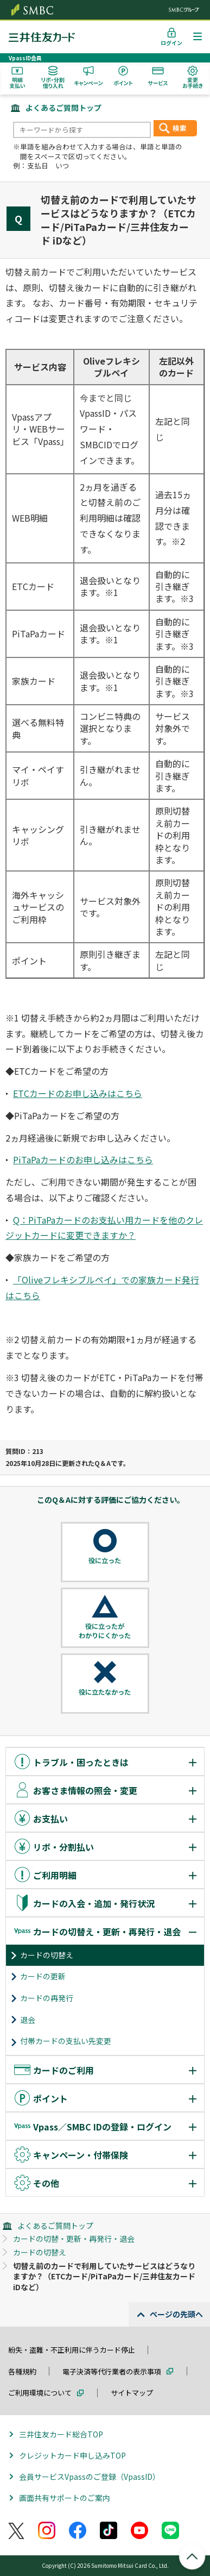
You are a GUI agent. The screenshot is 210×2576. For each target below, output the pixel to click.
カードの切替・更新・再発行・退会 (74, 2238)
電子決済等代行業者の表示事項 (111, 2371)
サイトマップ (132, 2392)
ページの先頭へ (176, 2314)
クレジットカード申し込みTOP (72, 2455)
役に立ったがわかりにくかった (105, 1630)
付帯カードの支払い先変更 (65, 2040)
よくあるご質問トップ (63, 107)
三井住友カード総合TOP (61, 2434)
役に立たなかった (105, 1692)
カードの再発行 (46, 1997)
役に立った (104, 1560)
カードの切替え (46, 1955)
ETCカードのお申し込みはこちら (77, 1093)
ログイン (171, 43)
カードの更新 (43, 1976)
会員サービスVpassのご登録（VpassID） (89, 2476)
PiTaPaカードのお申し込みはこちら (83, 1159)
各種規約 (22, 2371)
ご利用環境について (40, 2392)
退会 (27, 2019)
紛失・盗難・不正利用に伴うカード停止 (71, 2350)
